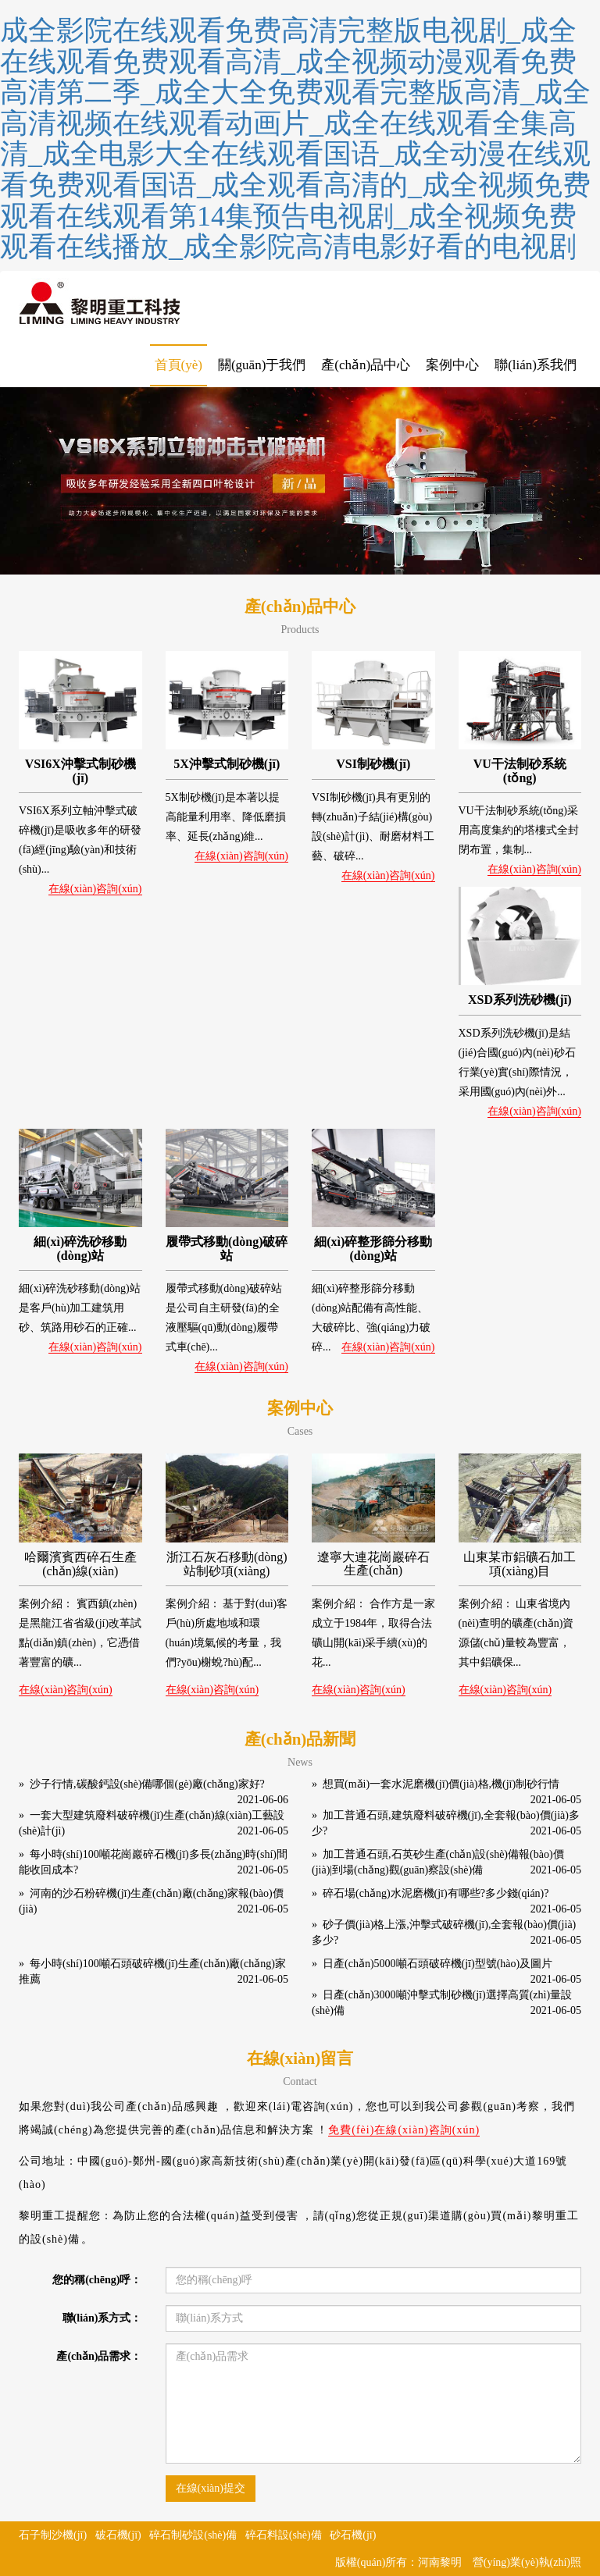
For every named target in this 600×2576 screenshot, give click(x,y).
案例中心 (452, 365)
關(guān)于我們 (261, 365)
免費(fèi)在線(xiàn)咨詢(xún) (404, 2130)
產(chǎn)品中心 (365, 365)
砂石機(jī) (353, 2535)
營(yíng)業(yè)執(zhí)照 (527, 2562)
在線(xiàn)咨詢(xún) (95, 889)
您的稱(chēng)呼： (96, 2280)
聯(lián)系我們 (536, 365)
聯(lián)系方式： (102, 2318)
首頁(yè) (178, 365)
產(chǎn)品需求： (98, 2356)
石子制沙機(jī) (53, 2535)
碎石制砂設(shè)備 (193, 2535)
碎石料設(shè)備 (283, 2535)
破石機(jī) (118, 2535)
